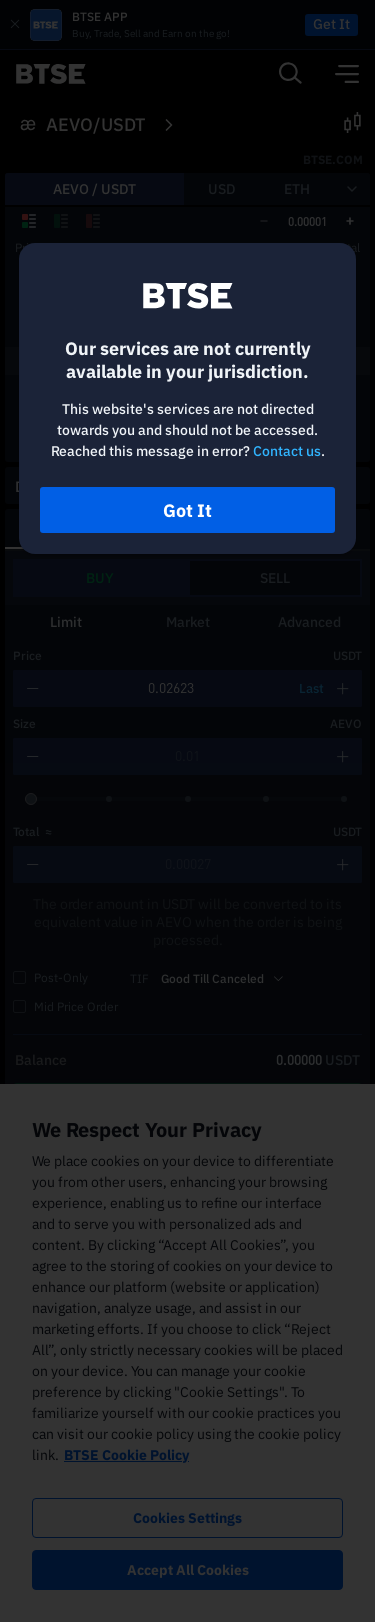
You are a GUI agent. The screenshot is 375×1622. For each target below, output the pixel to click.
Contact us (287, 451)
